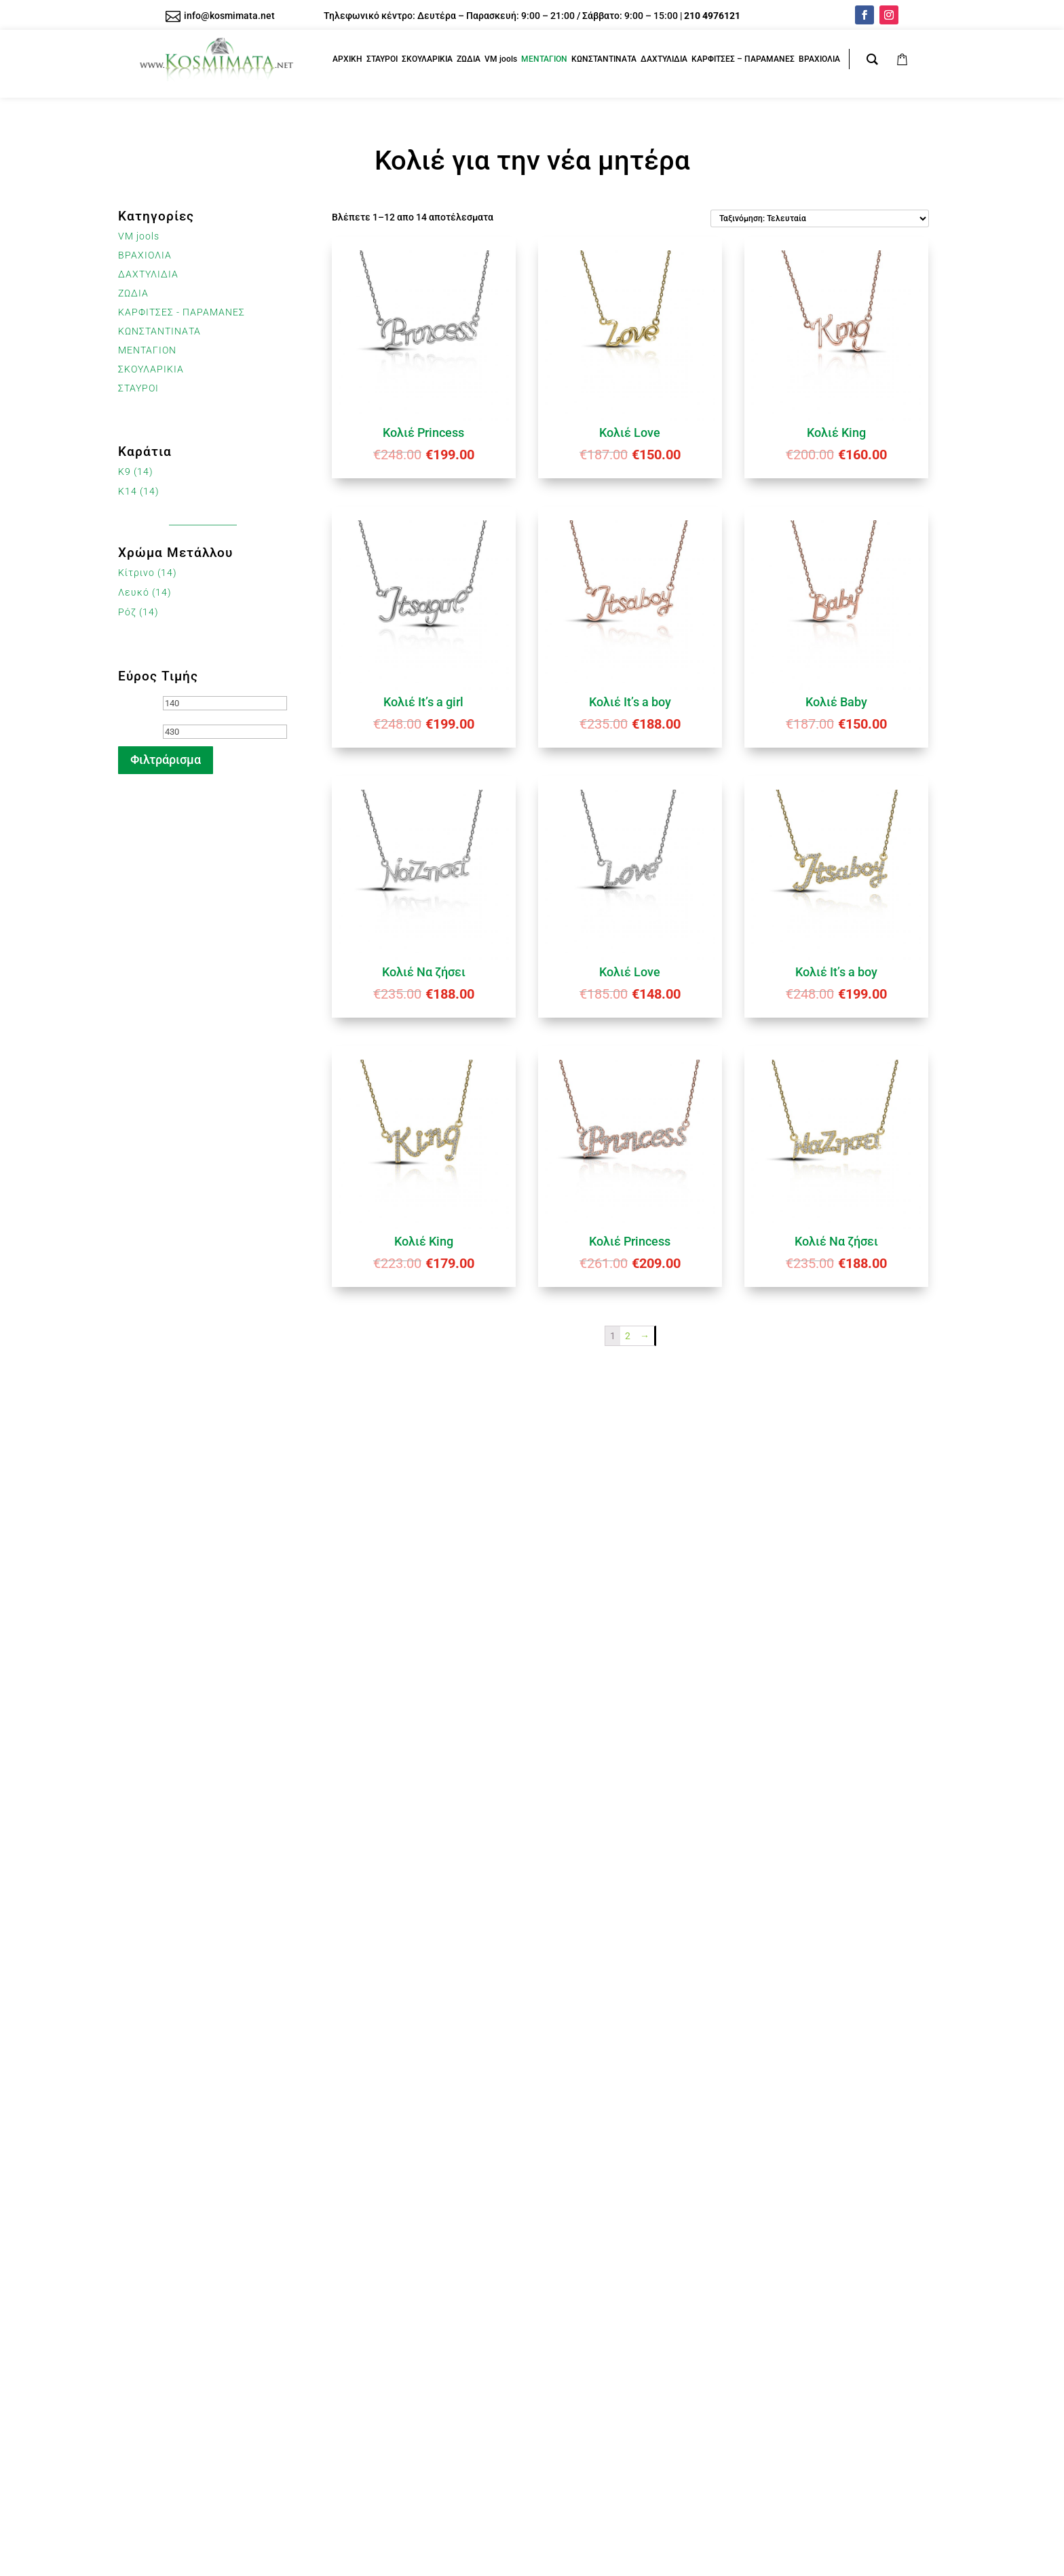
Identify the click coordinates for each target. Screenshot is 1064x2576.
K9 (124, 471)
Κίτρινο (136, 572)
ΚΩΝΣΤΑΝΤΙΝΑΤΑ (159, 331)
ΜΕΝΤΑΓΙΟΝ (147, 350)
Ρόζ (127, 612)
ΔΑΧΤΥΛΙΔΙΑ (148, 274)
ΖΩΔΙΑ (133, 293)
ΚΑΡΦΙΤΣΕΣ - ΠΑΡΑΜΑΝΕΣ (181, 312)
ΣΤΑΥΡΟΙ (138, 388)
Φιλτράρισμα (165, 759)
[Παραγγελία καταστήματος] (819, 218)
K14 (127, 491)
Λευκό (133, 592)
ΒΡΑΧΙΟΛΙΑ (145, 255)
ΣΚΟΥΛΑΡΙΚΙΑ (151, 369)
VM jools (138, 236)
